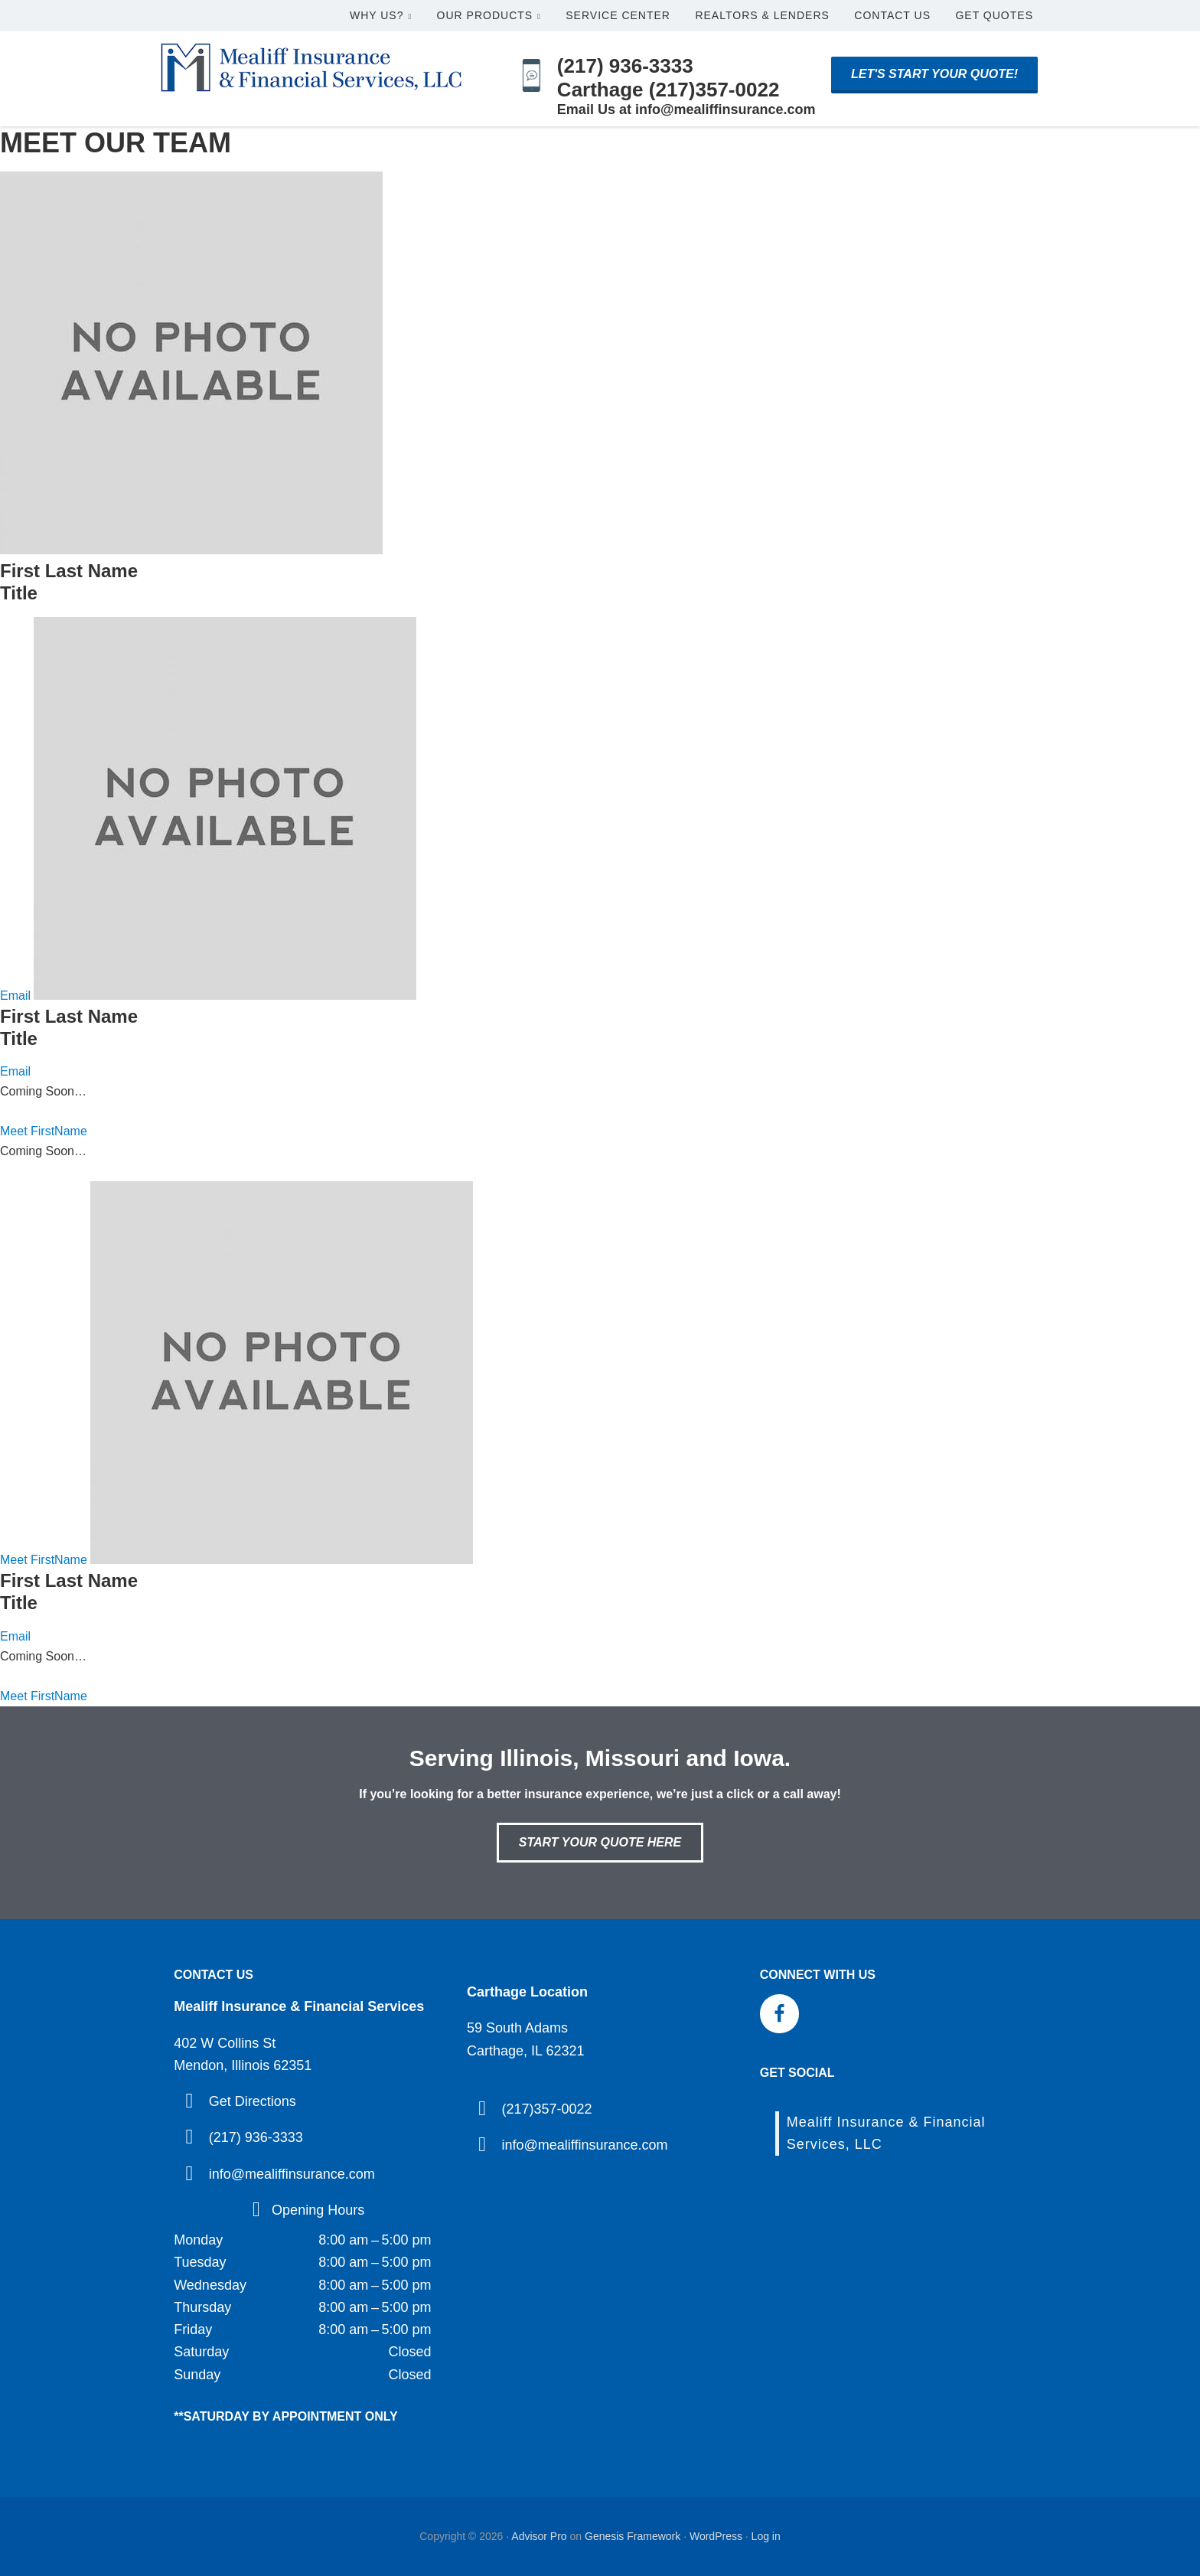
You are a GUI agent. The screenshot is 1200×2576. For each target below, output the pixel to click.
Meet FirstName (43, 1131)
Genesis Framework (632, 2536)
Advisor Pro (538, 2536)
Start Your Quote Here (600, 1842)
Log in (766, 2536)
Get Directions (252, 2101)
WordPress (716, 2536)
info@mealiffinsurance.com (292, 2174)
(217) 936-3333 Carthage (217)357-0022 (668, 77)
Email (15, 995)
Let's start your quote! (934, 73)
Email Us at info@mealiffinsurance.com (686, 109)
